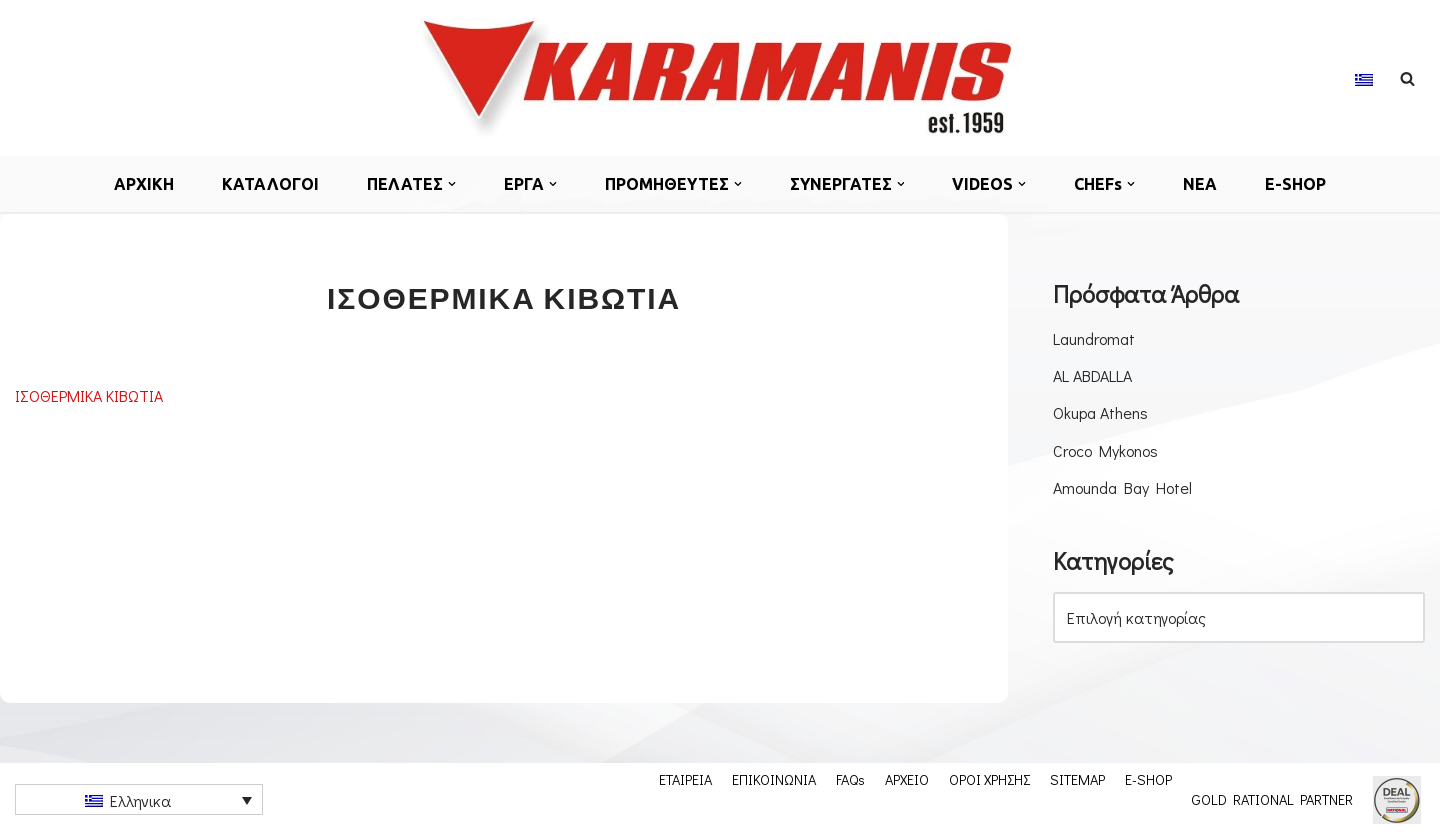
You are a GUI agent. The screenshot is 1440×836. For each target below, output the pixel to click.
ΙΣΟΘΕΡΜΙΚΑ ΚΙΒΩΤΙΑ (89, 395)
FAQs (850, 779)
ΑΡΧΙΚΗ (144, 184)
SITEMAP (1077, 779)
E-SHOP (1296, 184)
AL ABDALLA (1092, 375)
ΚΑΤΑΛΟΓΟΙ (270, 184)
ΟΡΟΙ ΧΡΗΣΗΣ (989, 779)
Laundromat (1094, 338)
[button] (452, 184)
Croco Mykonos (1105, 450)
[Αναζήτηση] (1407, 78)
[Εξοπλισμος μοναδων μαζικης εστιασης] (720, 78)
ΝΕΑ (1201, 184)
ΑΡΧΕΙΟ (907, 779)
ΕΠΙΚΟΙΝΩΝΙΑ (774, 779)
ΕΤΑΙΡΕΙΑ (685, 779)
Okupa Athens (1100, 412)
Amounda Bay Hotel (1122, 487)
